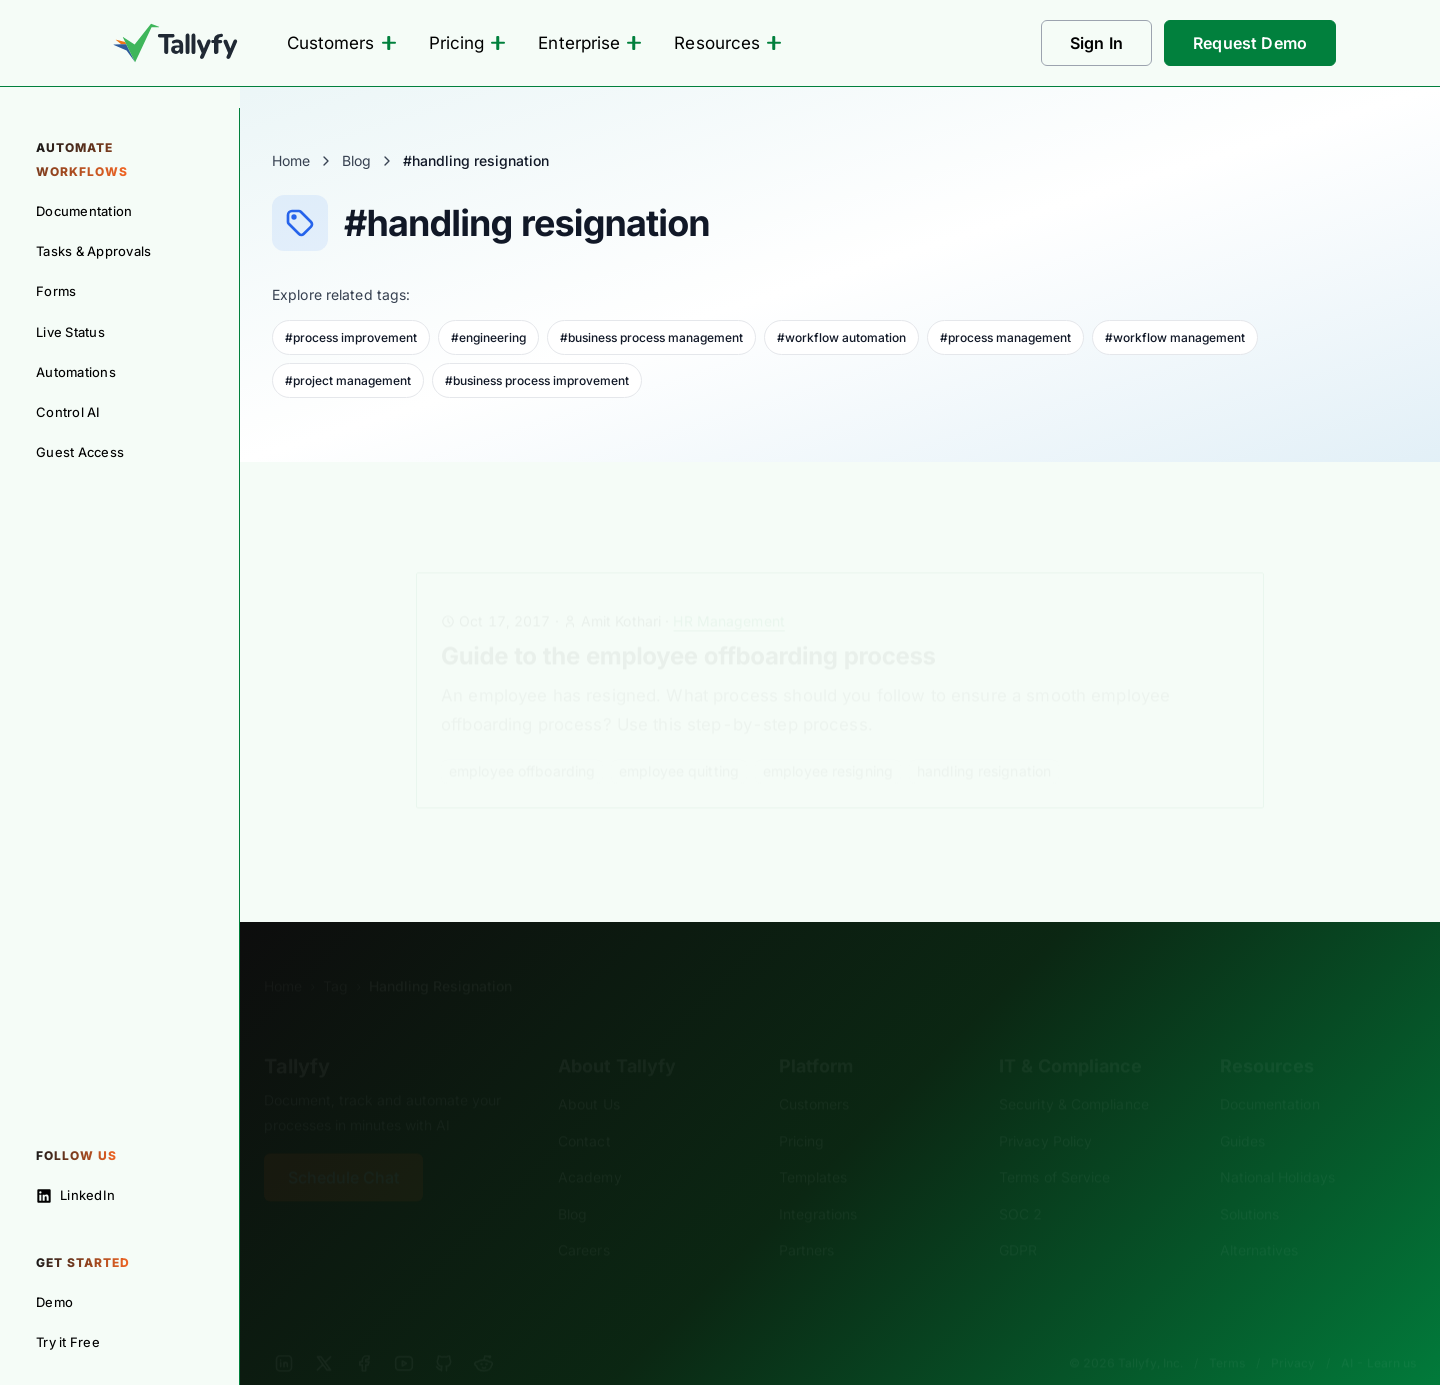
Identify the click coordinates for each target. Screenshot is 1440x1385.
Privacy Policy (1045, 1110)
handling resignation (984, 740)
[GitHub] (444, 1333)
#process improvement (351, 337)
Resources (728, 43)
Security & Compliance (1074, 1073)
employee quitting (679, 740)
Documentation (1270, 1073)
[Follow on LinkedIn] (119, 1195)
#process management (1005, 337)
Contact (584, 1110)
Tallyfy (297, 1036)
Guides (1243, 1110)
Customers (342, 43)
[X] (324, 1333)
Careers (584, 1219)
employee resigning (828, 740)
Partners (807, 1219)
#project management (348, 380)
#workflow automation (841, 337)
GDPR (1018, 1219)
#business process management (651, 337)
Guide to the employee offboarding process (688, 625)
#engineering (488, 337)
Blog (356, 160)
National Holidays (1277, 1146)
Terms (1227, 1332)
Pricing (468, 43)
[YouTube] (404, 1333)
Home (291, 160)
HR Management (728, 590)
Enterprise (590, 43)
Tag (335, 955)
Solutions (1250, 1183)
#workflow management (1175, 337)
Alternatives (1259, 1219)
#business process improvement (537, 380)
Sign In (1096, 43)
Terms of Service (1054, 1146)
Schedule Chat (343, 1147)
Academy (590, 1146)
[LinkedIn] (284, 1333)
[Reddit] (484, 1333)
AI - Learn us (1378, 1332)
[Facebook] (364, 1333)
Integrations (818, 1183)
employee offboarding (522, 740)
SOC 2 (1020, 1183)
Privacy (1293, 1332)
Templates (813, 1146)
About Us (589, 1073)
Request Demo (1250, 43)
